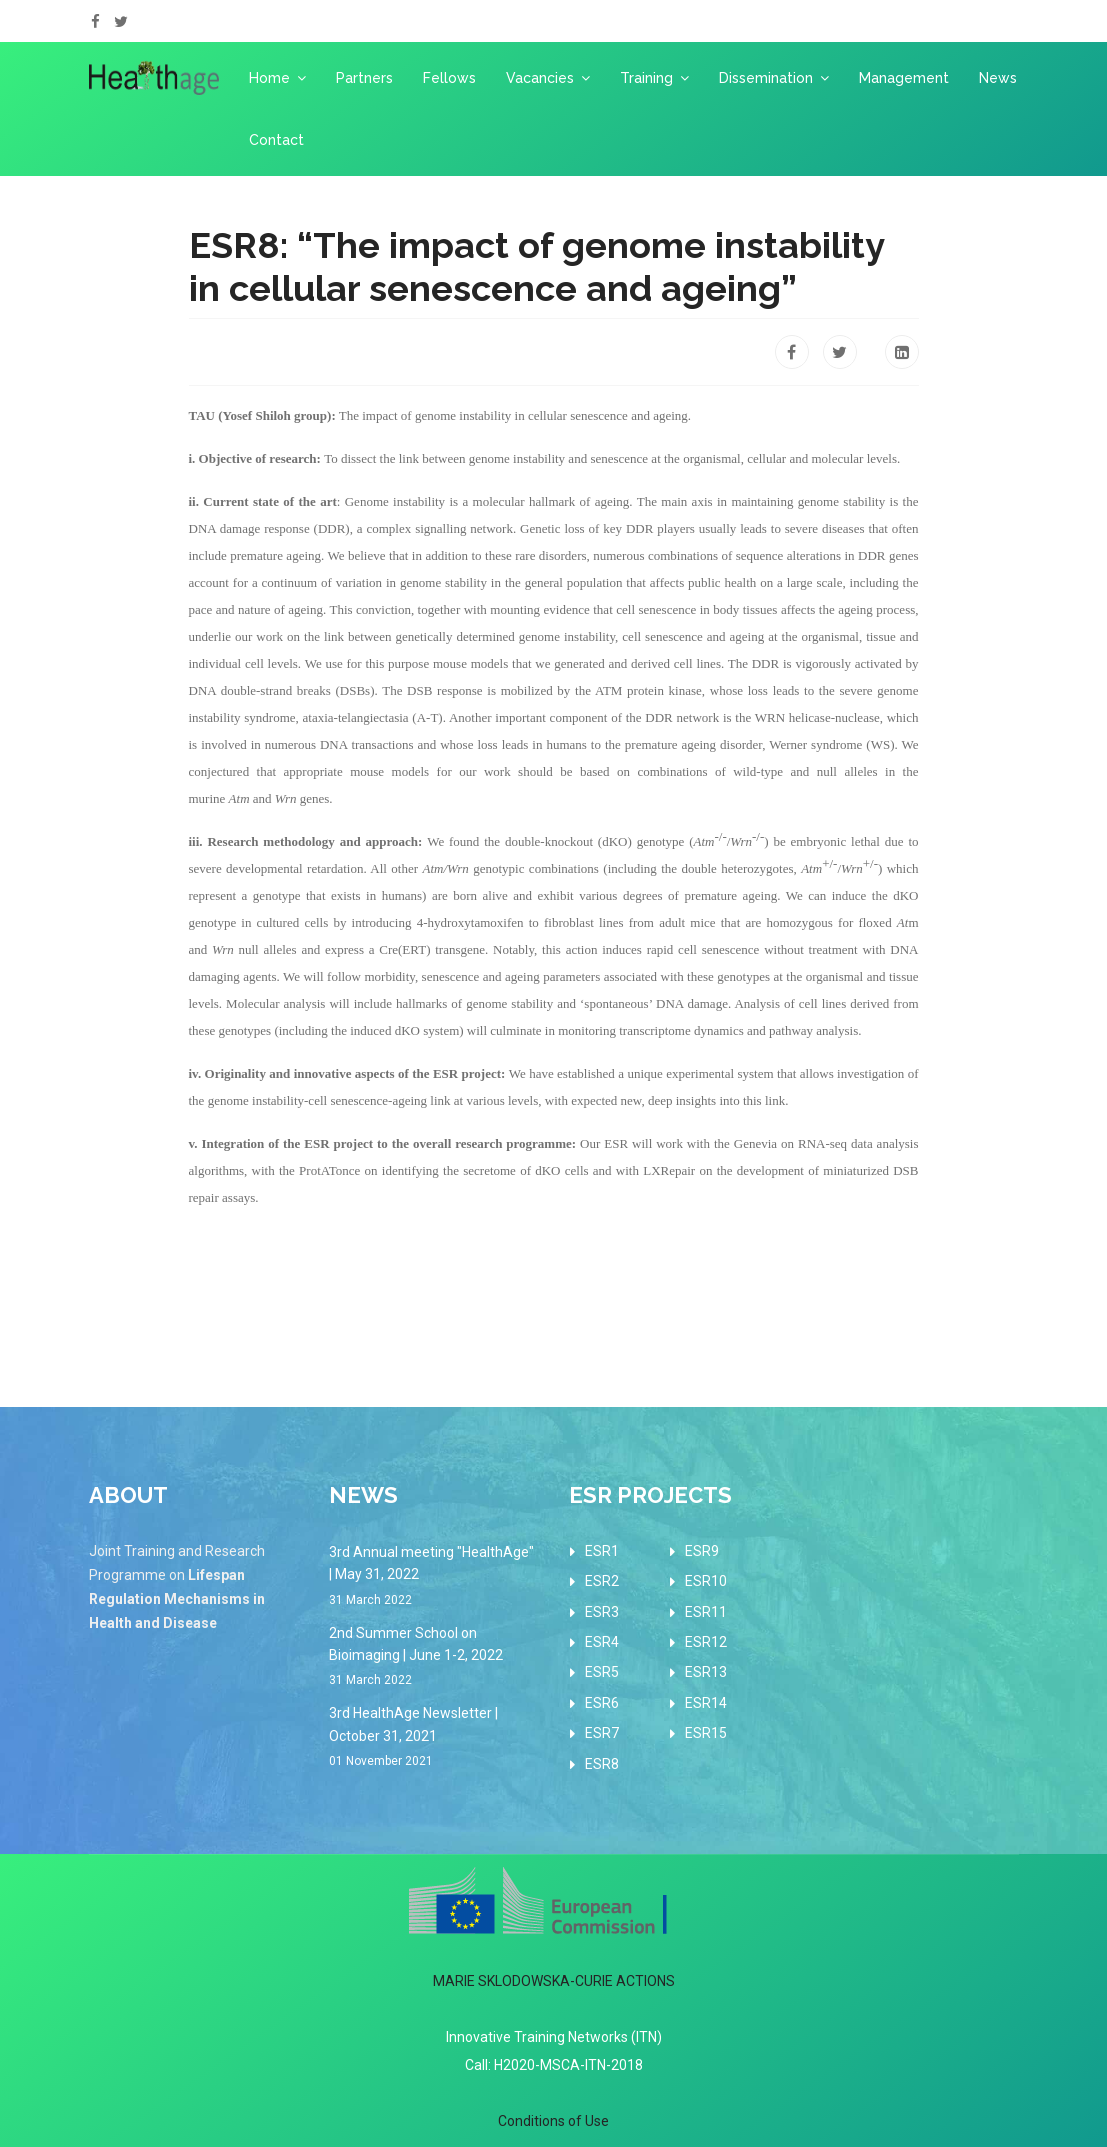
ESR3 (602, 1612)
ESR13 (706, 1672)
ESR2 (602, 1581)
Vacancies (540, 78)
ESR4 (602, 1642)
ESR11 (706, 1612)
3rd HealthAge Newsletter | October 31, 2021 (434, 1738)
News (998, 78)
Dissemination (766, 78)
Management (904, 78)
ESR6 (602, 1703)
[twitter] (121, 22)
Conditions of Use (553, 2121)
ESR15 (706, 1733)
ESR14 (706, 1703)
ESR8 (602, 1764)
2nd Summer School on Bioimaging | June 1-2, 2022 (434, 1658)
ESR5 (602, 1672)
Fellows (449, 78)
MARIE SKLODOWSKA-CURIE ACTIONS (554, 1981)
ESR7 (602, 1733)
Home (269, 78)
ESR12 (706, 1642)
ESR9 (702, 1551)
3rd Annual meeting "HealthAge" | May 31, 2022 (434, 1577)
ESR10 (706, 1581)
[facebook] (95, 22)
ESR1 (602, 1551)
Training (646, 78)
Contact (276, 140)
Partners (364, 78)
